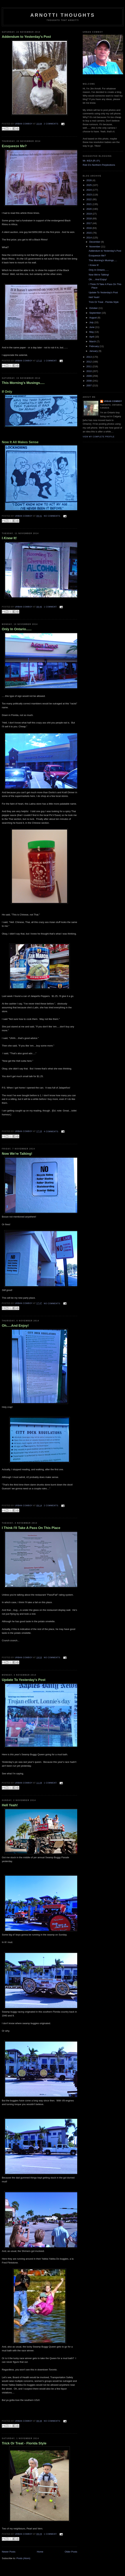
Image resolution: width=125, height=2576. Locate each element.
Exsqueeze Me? (14, 146)
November (95, 246)
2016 (89, 228)
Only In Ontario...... (17, 629)
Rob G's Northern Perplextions (99, 165)
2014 (89, 237)
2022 (89, 199)
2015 (89, 232)
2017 (89, 223)
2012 (89, 361)
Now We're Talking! (17, 1153)
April (92, 336)
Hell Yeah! (10, 1805)
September (95, 312)
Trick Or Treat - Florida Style (24, 2443)
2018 (89, 218)
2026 (89, 180)
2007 (89, 385)
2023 (89, 194)
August (93, 317)
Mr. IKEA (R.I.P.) (91, 160)
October (94, 308)
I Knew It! (94, 265)
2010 (89, 371)
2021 (89, 204)
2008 (89, 380)
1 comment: (51, 361)
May (91, 332)
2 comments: (52, 124)
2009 (89, 376)
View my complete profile (99, 437)
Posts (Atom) (23, 2558)
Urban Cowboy (113, 401)
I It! (9, 538)
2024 (89, 189)
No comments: (53, 516)
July (91, 322)
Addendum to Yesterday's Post (26, 37)
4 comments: (52, 1132)
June (92, 327)
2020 (89, 209)
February (94, 346)
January (94, 351)
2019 (89, 213)
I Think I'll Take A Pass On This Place (31, 1528)
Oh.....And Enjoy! (15, 1325)
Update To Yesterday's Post (23, 1680)
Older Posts (71, 2551)
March (93, 341)
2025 (89, 185)
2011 (89, 366)
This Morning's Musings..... (23, 383)
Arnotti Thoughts (62, 15)
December (95, 241)
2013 (89, 356)
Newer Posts (8, 2551)
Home (40, 2551)
